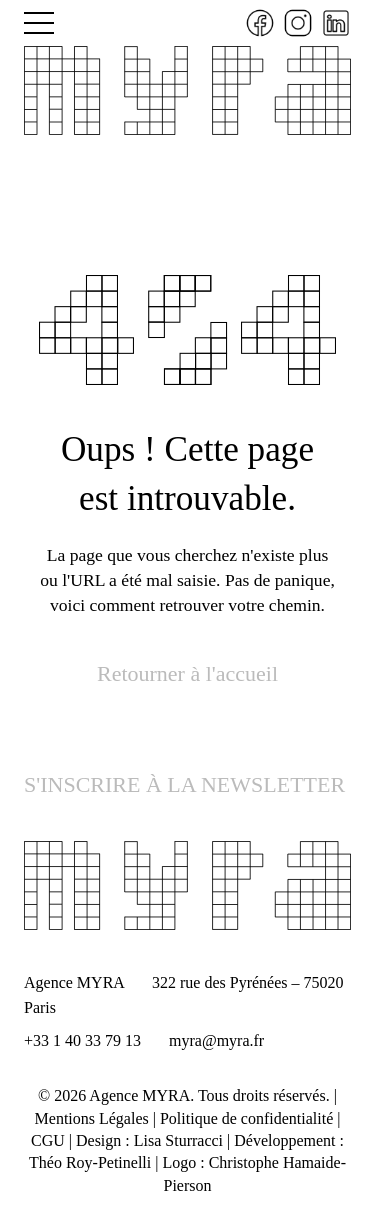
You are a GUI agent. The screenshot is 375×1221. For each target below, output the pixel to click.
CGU (48, 1140)
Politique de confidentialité (246, 1118)
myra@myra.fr (216, 1040)
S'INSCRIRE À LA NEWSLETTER (184, 784)
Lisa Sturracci (178, 1140)
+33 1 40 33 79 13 (82, 1040)
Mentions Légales (92, 1118)
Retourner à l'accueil (187, 673)
